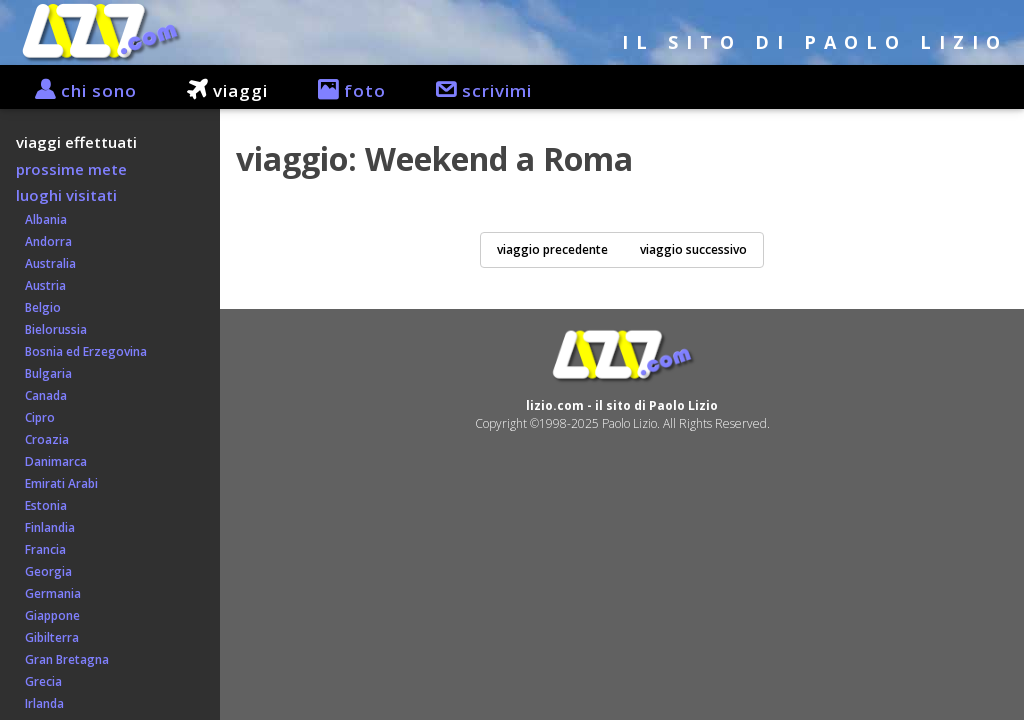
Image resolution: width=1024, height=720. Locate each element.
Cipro (35, 417)
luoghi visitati (66, 195)
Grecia (39, 681)
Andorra (44, 241)
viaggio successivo (693, 249)
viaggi (217, 90)
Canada (41, 395)
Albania (41, 219)
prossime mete (71, 169)
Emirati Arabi (57, 483)
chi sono (76, 90)
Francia (41, 549)
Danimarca (51, 461)
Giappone (48, 615)
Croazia (42, 439)
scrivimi (474, 90)
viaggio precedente (552, 249)
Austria (41, 285)
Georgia (44, 571)
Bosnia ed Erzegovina (81, 351)
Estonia (41, 505)
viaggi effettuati (76, 142)
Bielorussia (51, 329)
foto (342, 90)
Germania (48, 593)
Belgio (38, 307)
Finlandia (45, 527)
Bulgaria (44, 373)
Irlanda (40, 703)
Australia (46, 263)
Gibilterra (47, 637)
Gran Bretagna (62, 659)
